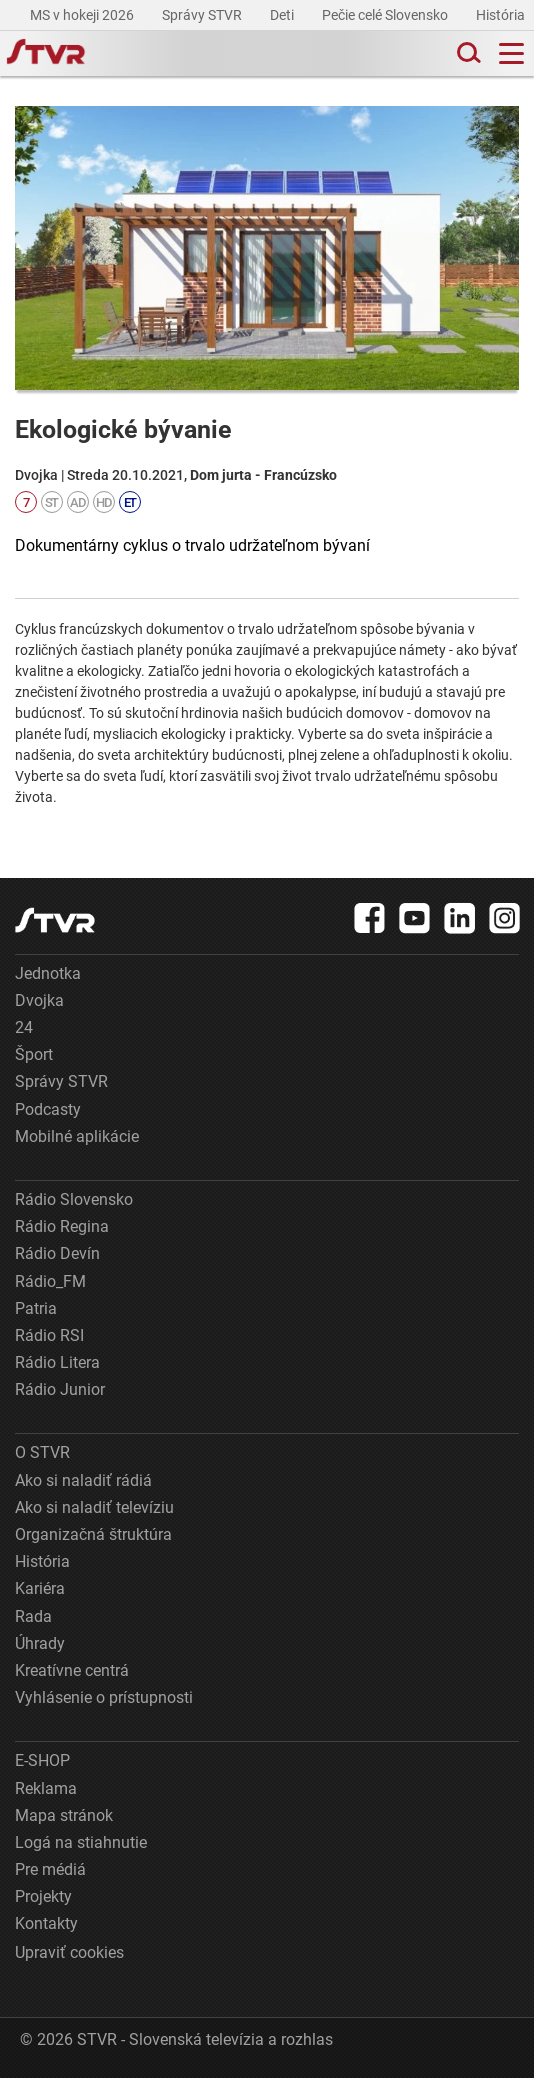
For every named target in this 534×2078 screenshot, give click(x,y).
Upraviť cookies (69, 1952)
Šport (34, 1054)
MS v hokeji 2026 (83, 15)
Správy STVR (203, 15)
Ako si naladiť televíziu (94, 1507)
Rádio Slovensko (74, 1199)
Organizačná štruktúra (93, 1534)
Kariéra (40, 1588)
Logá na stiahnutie (81, 1842)
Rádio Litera (57, 1362)
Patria (36, 1308)
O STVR (42, 1452)
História (502, 15)
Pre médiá (50, 1869)
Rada (33, 1616)
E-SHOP (42, 1760)
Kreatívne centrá (72, 1670)
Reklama (46, 1788)
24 (24, 1027)
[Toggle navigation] (511, 53)
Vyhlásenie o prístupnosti (104, 1697)
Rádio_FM (50, 1281)
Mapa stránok (64, 1815)
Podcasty (48, 1109)
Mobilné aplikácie (77, 1136)
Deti (283, 15)
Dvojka (39, 1000)
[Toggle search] (467, 53)
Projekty (43, 1896)
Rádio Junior (60, 1389)
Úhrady (40, 1643)
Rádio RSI (49, 1335)
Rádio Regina (62, 1226)
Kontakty (46, 1923)
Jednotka (48, 973)
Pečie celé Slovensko (386, 15)
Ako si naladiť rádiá (83, 1480)
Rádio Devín (57, 1253)
